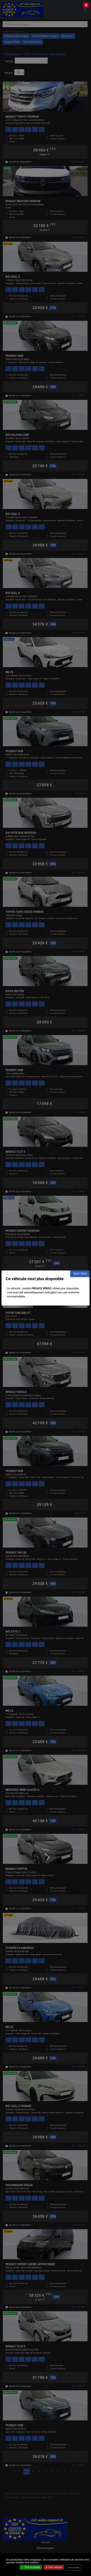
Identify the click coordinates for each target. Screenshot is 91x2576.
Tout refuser (53, 2567)
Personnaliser (74, 2567)
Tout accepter (30, 2567)
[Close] (86, 5)
